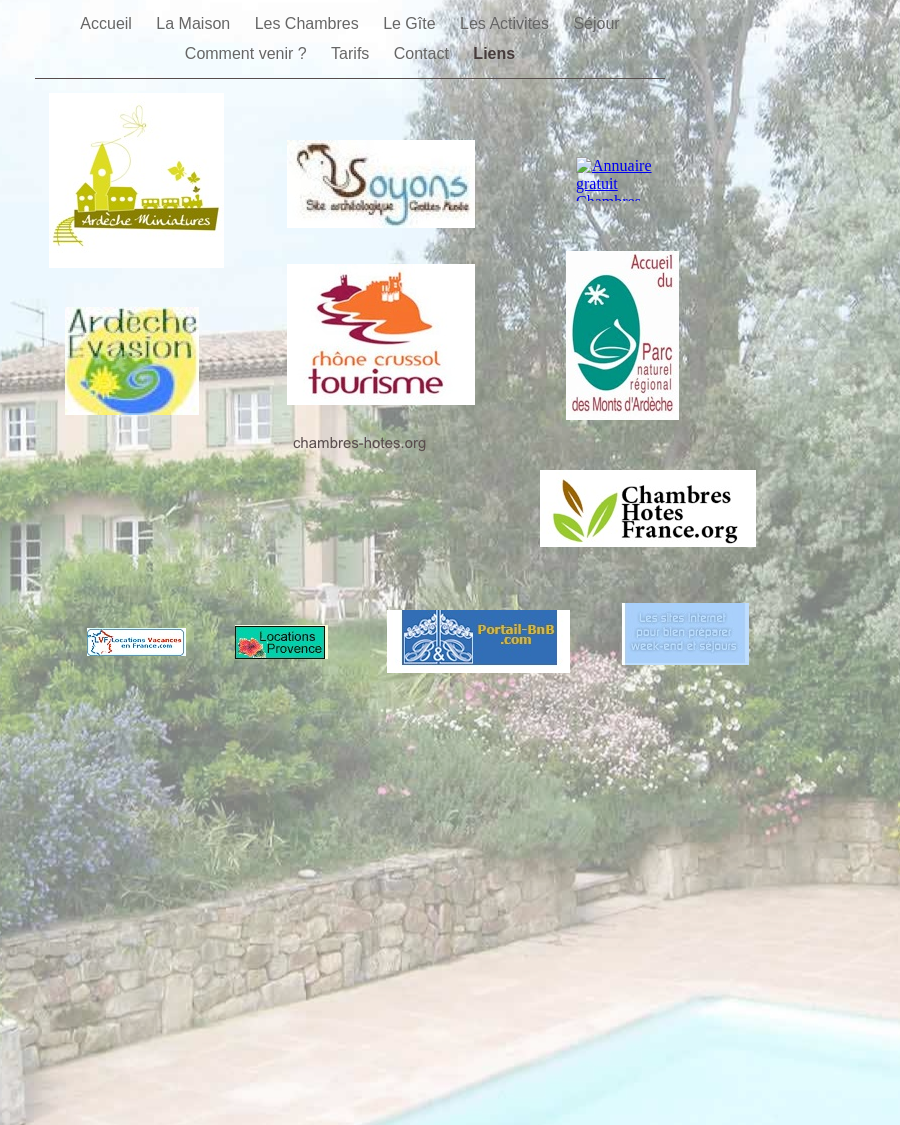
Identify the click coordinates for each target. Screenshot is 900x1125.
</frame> (622, 179)
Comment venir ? (248, 53)
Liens (494, 53)
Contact (424, 53)
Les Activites (506, 23)
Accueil (108, 23)
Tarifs (352, 53)
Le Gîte (411, 23)
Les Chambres (309, 23)
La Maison (195, 23)
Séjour (596, 23)
